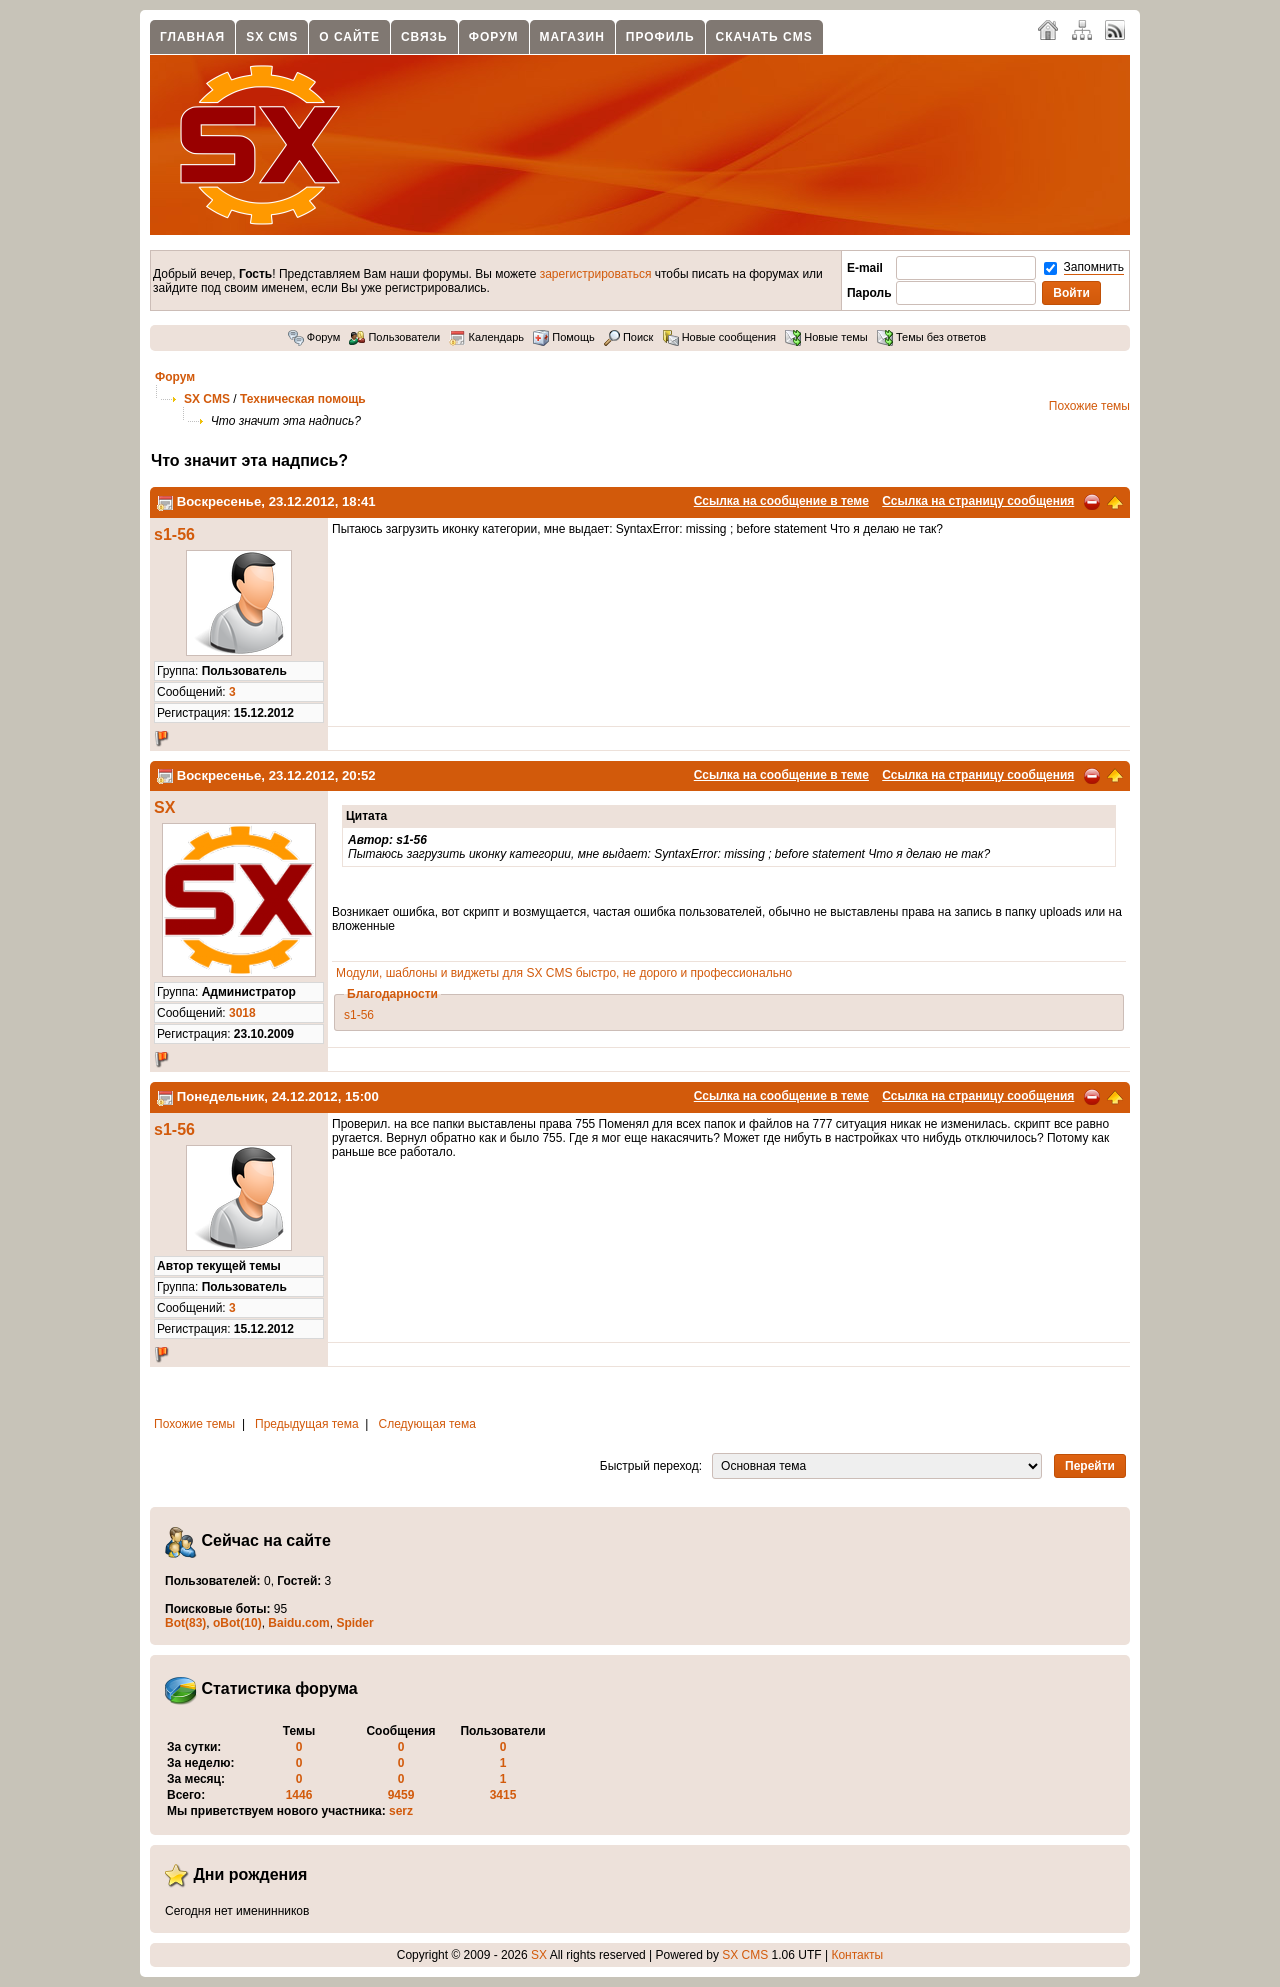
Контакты (857, 1955)
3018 (242, 1013)
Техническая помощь (303, 399)
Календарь (486, 337)
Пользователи (394, 337)
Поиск (629, 337)
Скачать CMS (764, 37)
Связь (424, 37)
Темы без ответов (931, 337)
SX (164, 807)
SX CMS (272, 37)
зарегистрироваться (596, 274)
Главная (192, 37)
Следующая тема (427, 1424)
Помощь (564, 337)
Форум (494, 37)
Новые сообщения (719, 337)
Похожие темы (1089, 406)
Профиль (660, 37)
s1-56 (174, 534)
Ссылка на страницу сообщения (978, 501)
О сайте (349, 37)
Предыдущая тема (307, 1424)
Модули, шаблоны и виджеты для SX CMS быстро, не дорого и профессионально (564, 973)
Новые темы (826, 337)
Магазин (572, 37)
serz (401, 1811)
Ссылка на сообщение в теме (781, 501)
